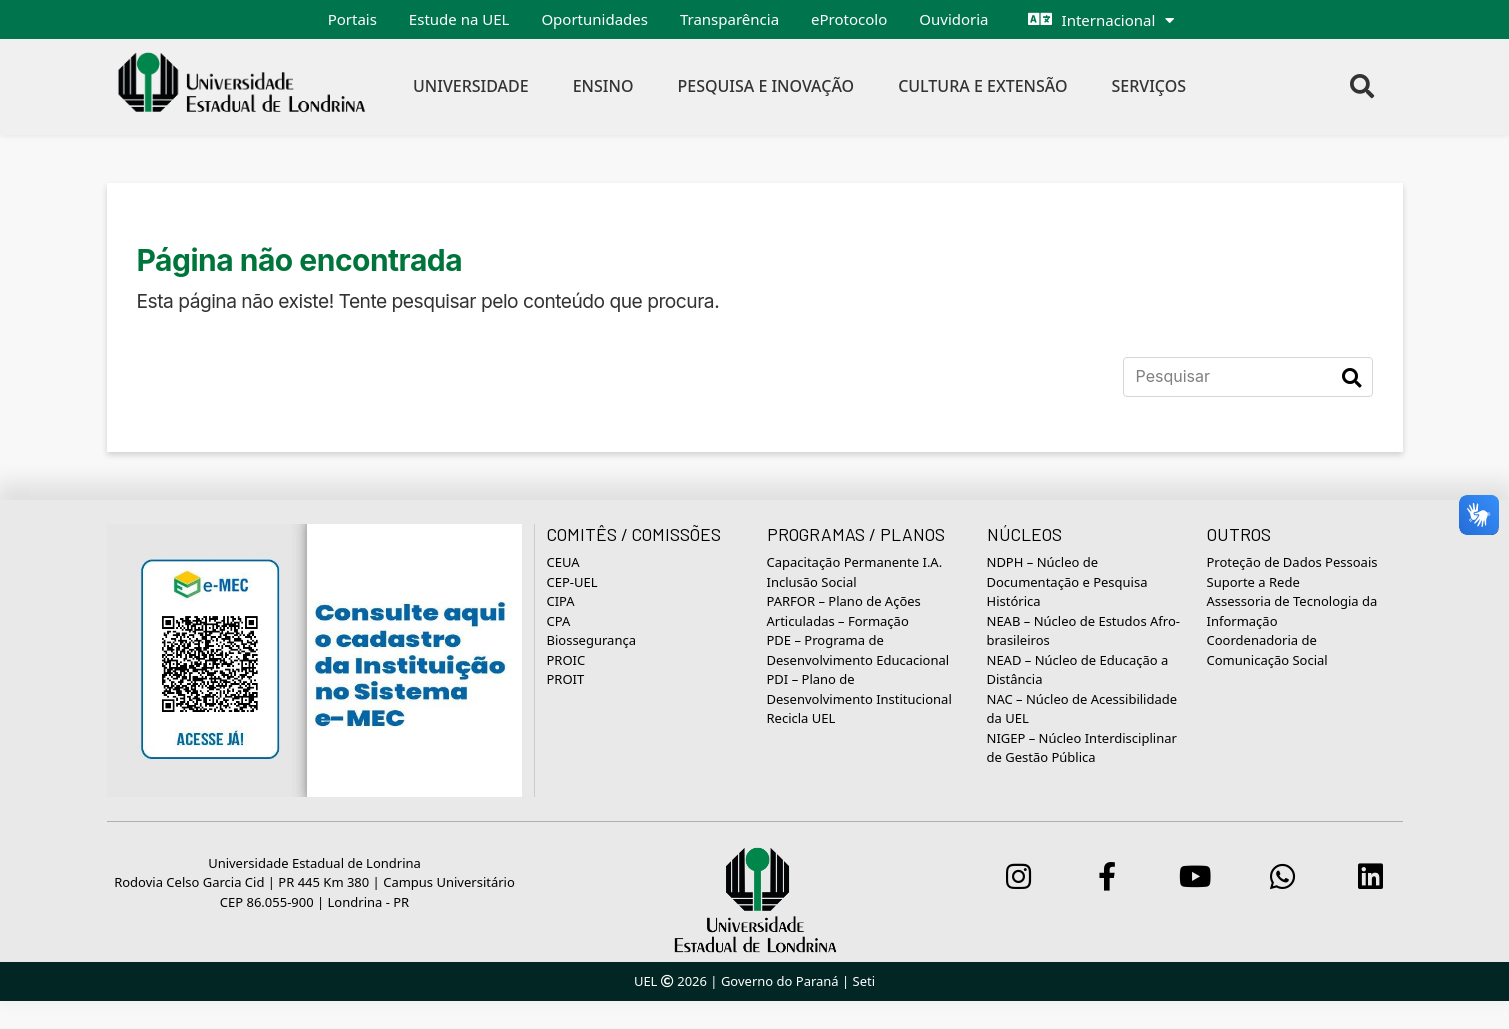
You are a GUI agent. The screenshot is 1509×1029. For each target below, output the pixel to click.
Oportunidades (594, 19)
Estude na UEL (459, 19)
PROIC (566, 660)
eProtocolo (849, 19)
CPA (559, 621)
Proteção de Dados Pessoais (1292, 562)
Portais (352, 19)
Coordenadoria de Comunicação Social (1267, 650)
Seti (864, 981)
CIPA (561, 601)
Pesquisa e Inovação (765, 86)
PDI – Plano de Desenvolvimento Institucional (859, 689)
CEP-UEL (572, 582)
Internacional (1109, 20)
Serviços (1149, 86)
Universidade (471, 86)
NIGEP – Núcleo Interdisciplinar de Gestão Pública (1082, 748)
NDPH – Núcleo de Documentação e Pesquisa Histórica (1067, 581)
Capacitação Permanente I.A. (855, 562)
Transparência (729, 19)
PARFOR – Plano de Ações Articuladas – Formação (844, 611)
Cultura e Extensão (982, 86)
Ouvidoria (953, 19)
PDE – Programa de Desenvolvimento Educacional (858, 650)
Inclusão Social (812, 582)
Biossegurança (591, 640)
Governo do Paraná (780, 981)
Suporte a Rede (1253, 582)
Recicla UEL (801, 718)
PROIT (566, 679)
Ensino (603, 86)
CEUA (563, 562)
